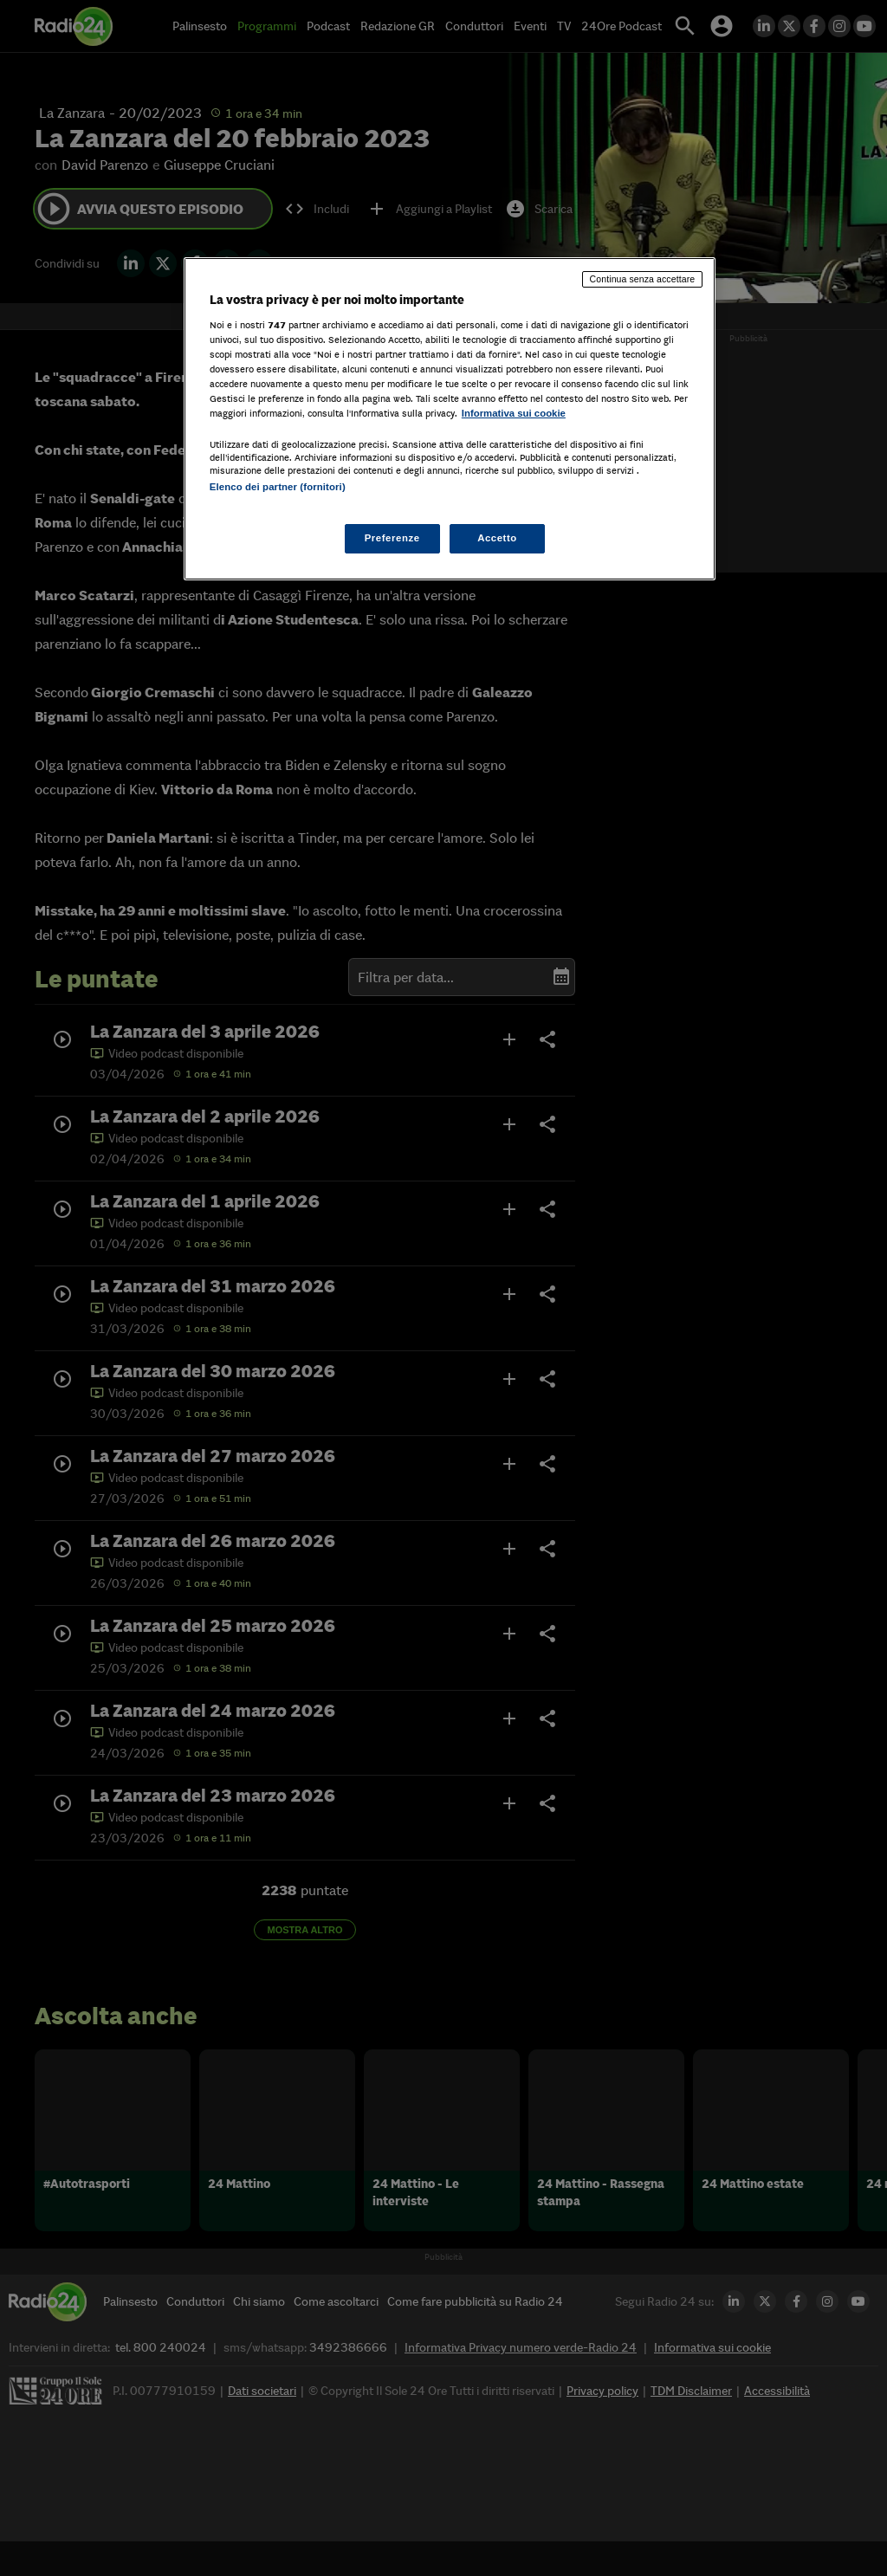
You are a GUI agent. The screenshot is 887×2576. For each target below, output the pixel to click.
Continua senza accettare (643, 279)
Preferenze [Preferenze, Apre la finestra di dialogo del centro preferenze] (392, 538)
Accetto (497, 538)
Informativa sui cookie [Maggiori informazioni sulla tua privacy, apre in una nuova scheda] (514, 413)
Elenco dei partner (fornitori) (278, 487)
